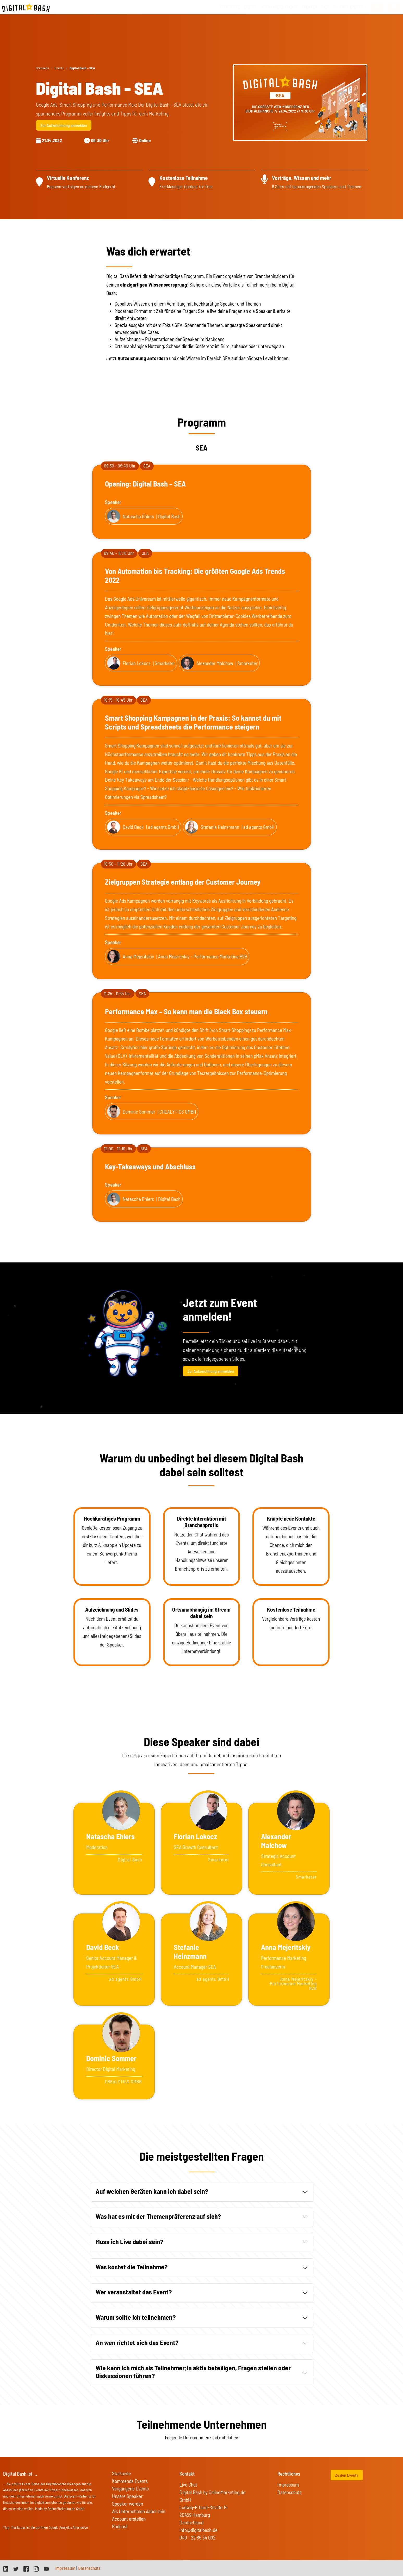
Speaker (309, 7)
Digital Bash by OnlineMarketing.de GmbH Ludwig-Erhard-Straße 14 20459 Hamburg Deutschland (212, 2507)
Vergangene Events (130, 2489)
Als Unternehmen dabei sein (138, 2511)
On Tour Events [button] (348, 7)
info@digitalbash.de (198, 2530)
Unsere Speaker (127, 2496)
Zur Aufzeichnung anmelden (63, 125)
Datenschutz (289, 2492)
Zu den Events (346, 2474)
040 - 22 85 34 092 (197, 2538)
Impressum (288, 2485)
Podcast (120, 2526)
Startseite (230, 7)
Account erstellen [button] (129, 2519)
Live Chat (188, 2485)
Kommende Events (130, 2481)
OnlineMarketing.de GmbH (66, 2508)
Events (250, 7)
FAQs (325, 7)
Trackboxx (18, 2527)
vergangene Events (279, 7)
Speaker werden (127, 2504)
